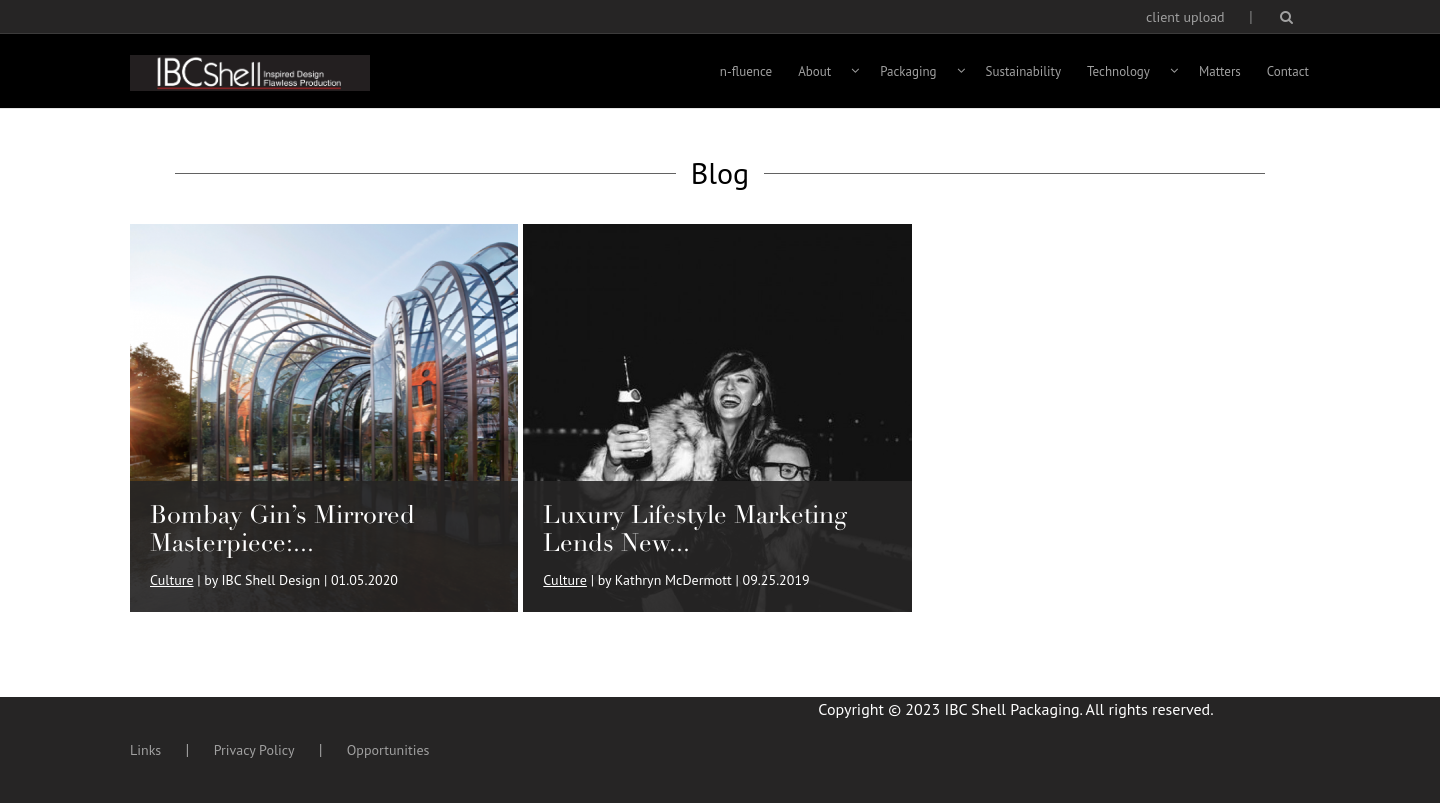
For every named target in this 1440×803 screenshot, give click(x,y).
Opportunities (388, 750)
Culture (172, 580)
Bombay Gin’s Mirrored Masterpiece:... (282, 528)
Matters (1220, 71)
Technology (1118, 71)
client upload (1185, 17)
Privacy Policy (254, 750)
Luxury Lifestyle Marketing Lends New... (695, 528)
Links (145, 750)
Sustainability (1024, 71)
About (814, 71)
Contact (1288, 71)
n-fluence (746, 71)
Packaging (908, 71)
